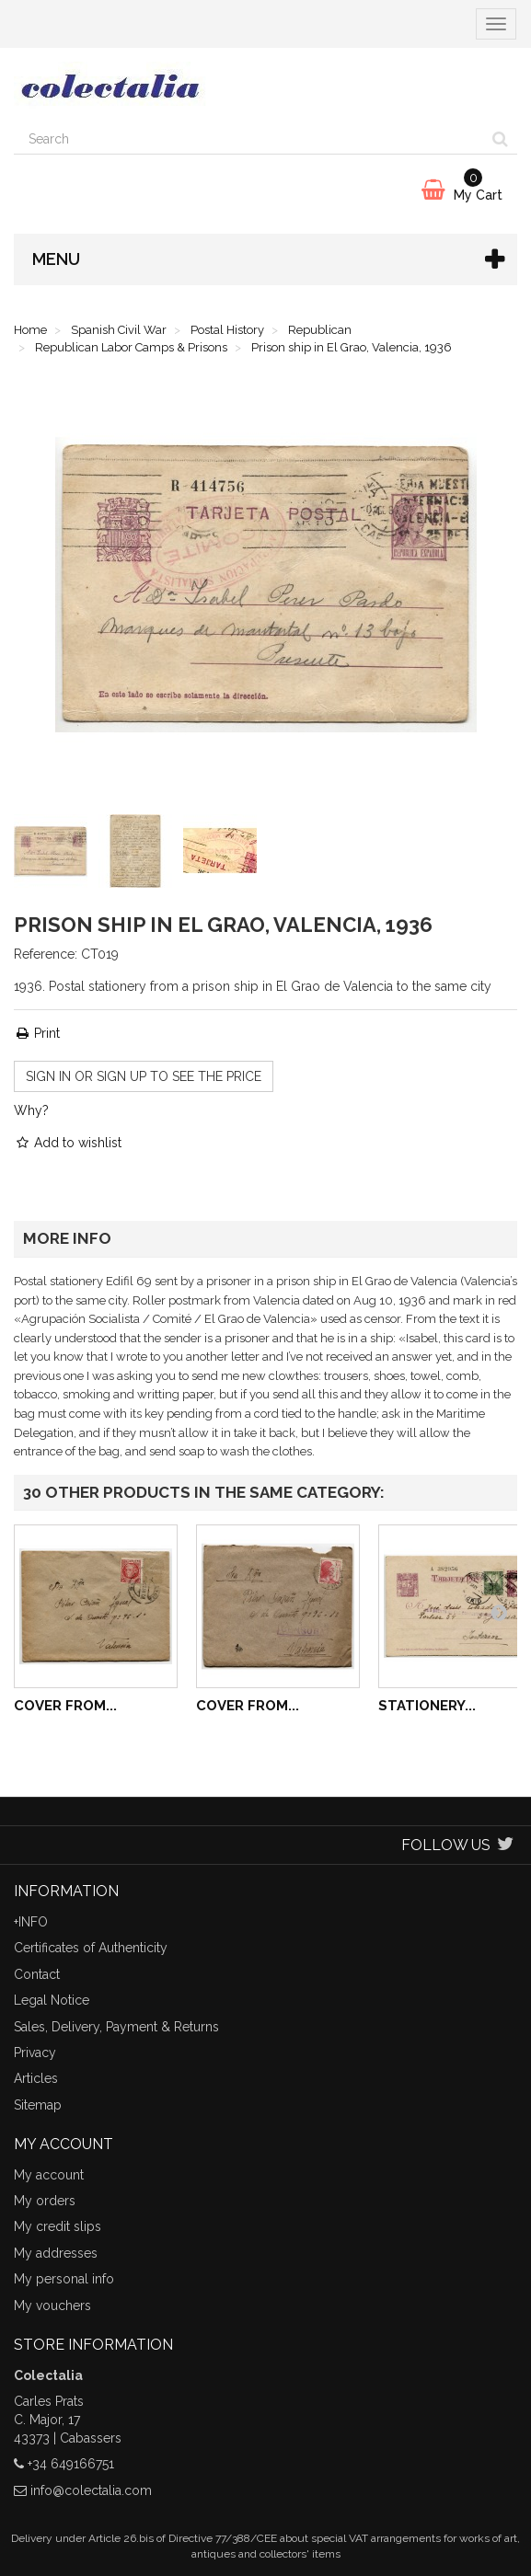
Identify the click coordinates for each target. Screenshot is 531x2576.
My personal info (64, 2278)
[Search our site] (249, 139)
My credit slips (57, 2226)
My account (49, 2175)
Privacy (35, 2052)
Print (37, 1033)
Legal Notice (51, 2000)
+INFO (31, 1922)
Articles (36, 2078)
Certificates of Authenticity (90, 1947)
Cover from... (65, 1705)
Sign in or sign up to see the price (143, 1076)
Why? (31, 1110)
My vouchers (52, 2305)
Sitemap (38, 2105)
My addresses (56, 2253)
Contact (37, 1974)
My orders (44, 2200)
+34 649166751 (71, 2463)
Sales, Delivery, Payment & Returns (116, 2026)
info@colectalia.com (91, 2490)
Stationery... (427, 1705)
